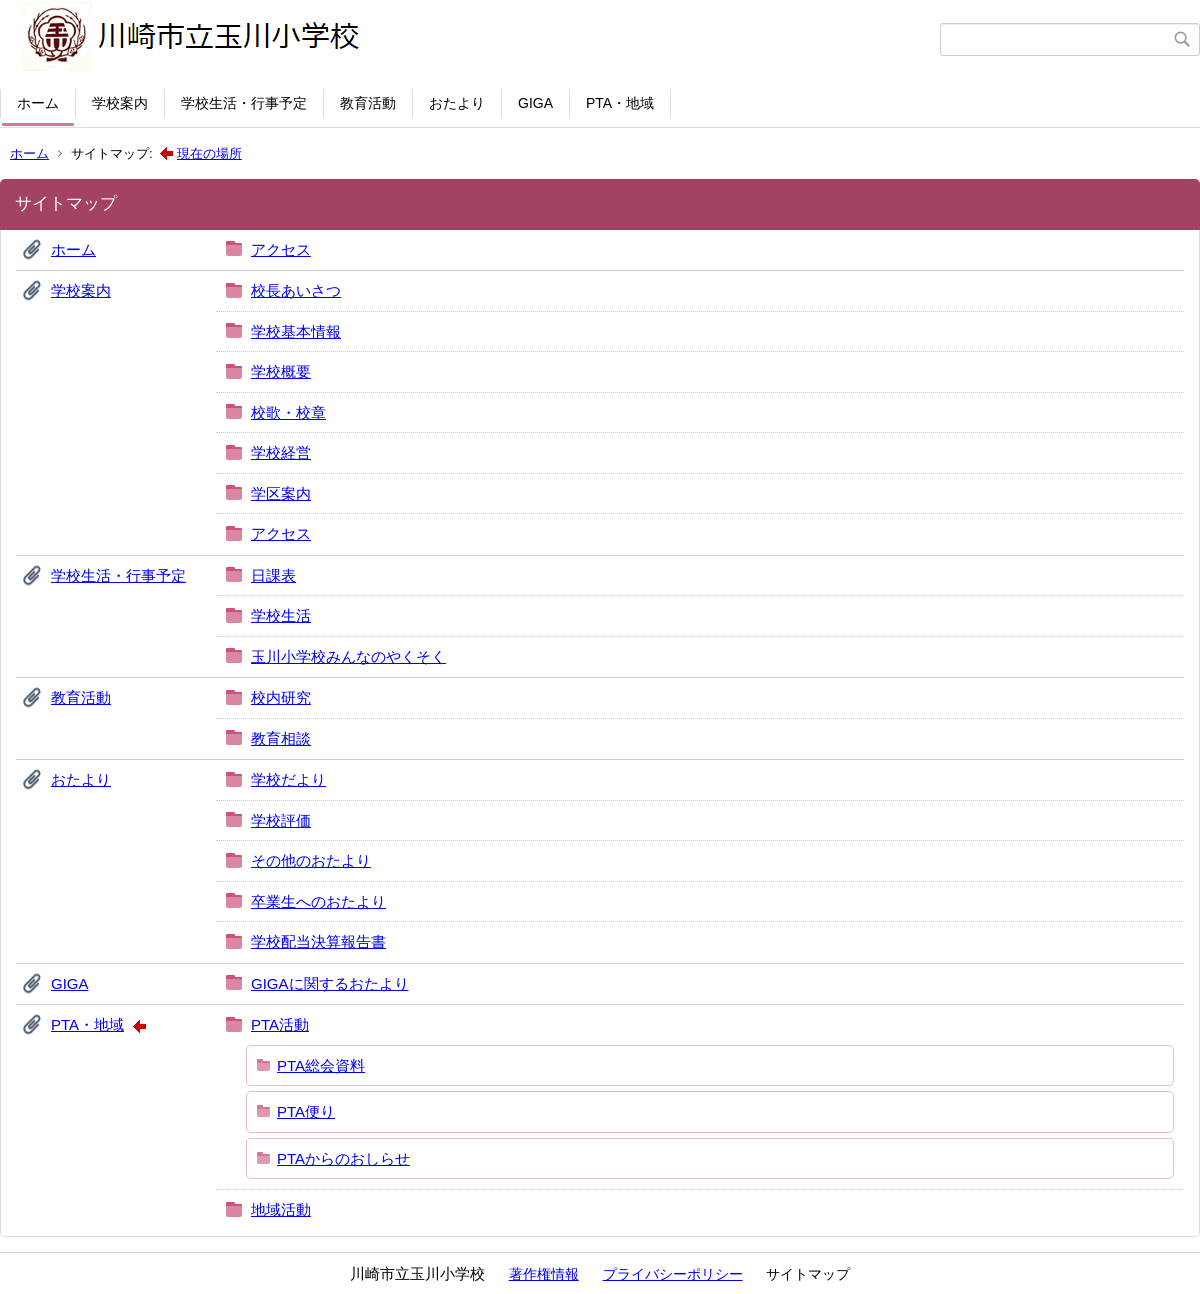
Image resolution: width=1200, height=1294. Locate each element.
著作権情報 (544, 1274)
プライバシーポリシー (673, 1274)
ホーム (38, 103)
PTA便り (306, 1111)
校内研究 (281, 697)
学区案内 (281, 493)
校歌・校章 (288, 412)
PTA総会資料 (321, 1065)
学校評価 (281, 820)
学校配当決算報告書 (318, 941)
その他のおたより (311, 860)
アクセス (281, 249)
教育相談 (281, 738)
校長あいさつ (296, 290)
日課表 (273, 575)
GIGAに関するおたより (330, 983)
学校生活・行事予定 (244, 103)
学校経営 (281, 452)
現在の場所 (209, 153)
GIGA (535, 103)
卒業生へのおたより (318, 901)
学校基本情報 (296, 331)
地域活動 (281, 1209)
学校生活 (281, 615)
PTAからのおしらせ (343, 1158)
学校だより (288, 779)
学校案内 (120, 103)
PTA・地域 (620, 103)
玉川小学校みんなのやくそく (348, 656)
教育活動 (368, 103)
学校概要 (281, 371)
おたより (457, 103)
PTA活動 (280, 1024)
